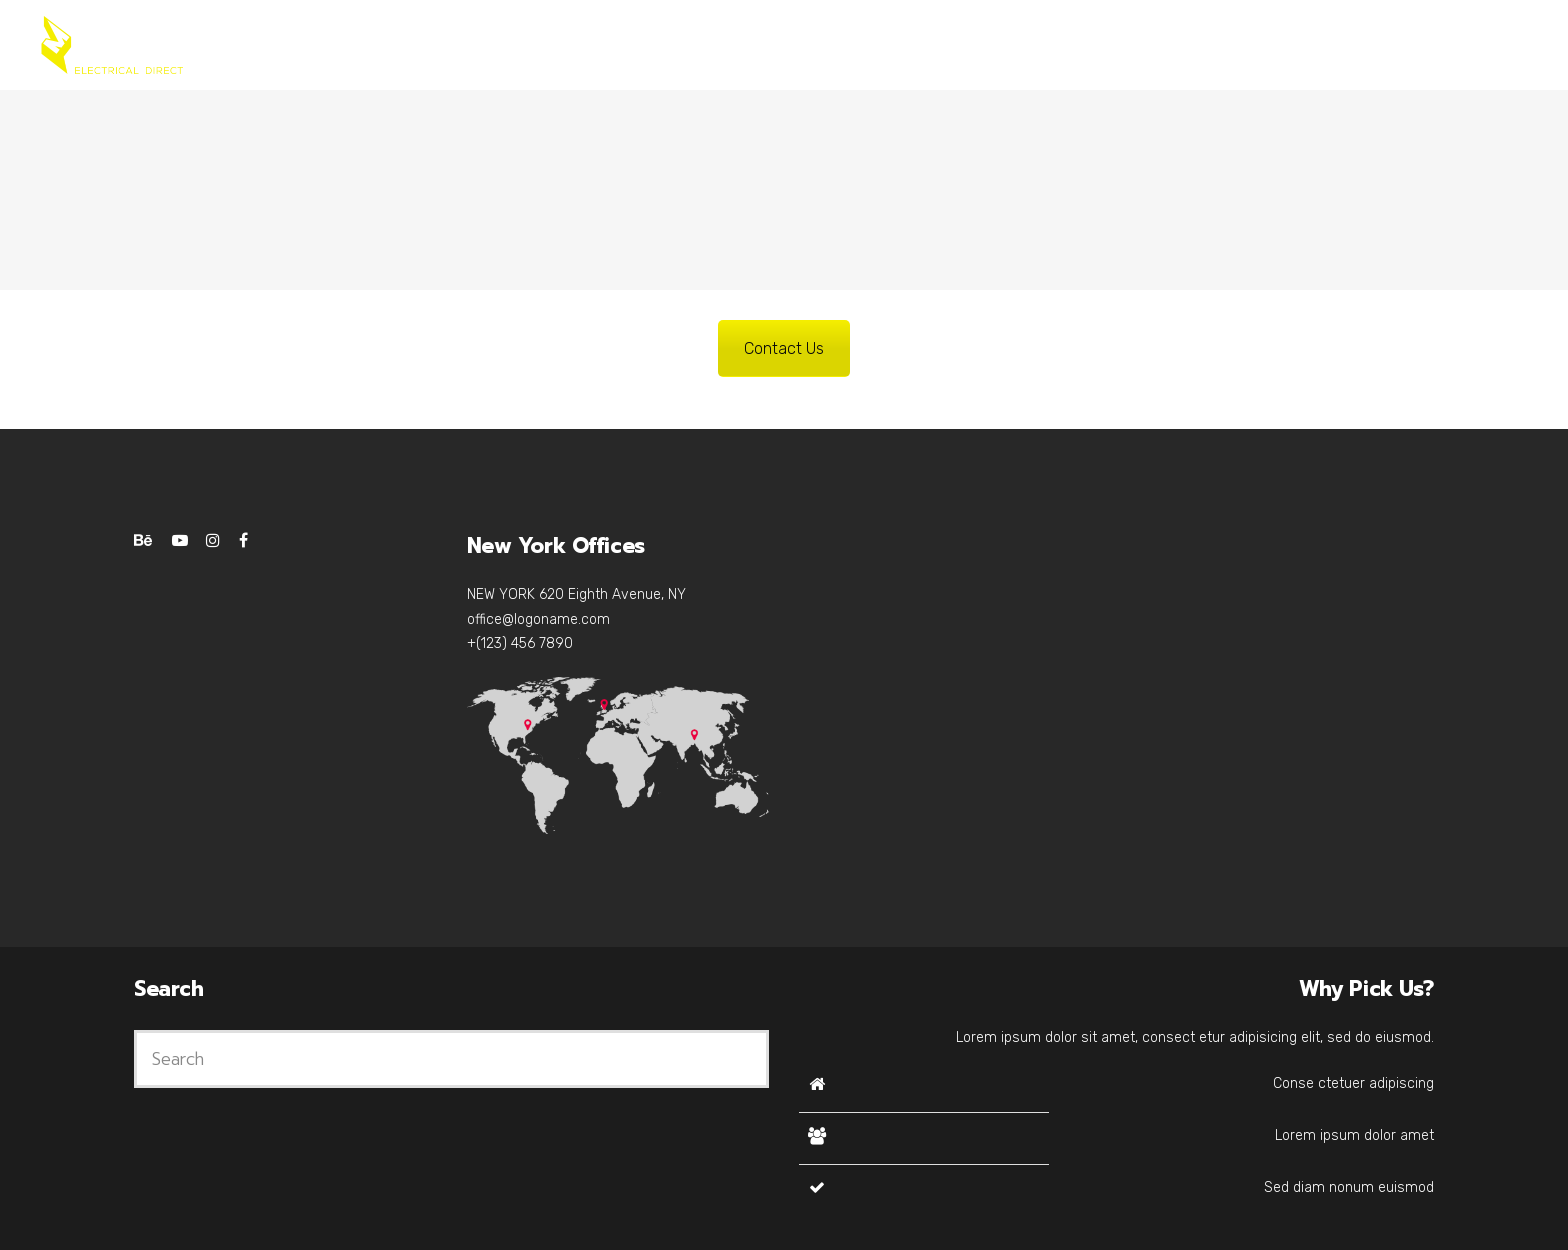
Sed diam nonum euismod (1349, 1187)
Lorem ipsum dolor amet (1354, 1135)
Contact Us (784, 348)
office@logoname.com (538, 619)
